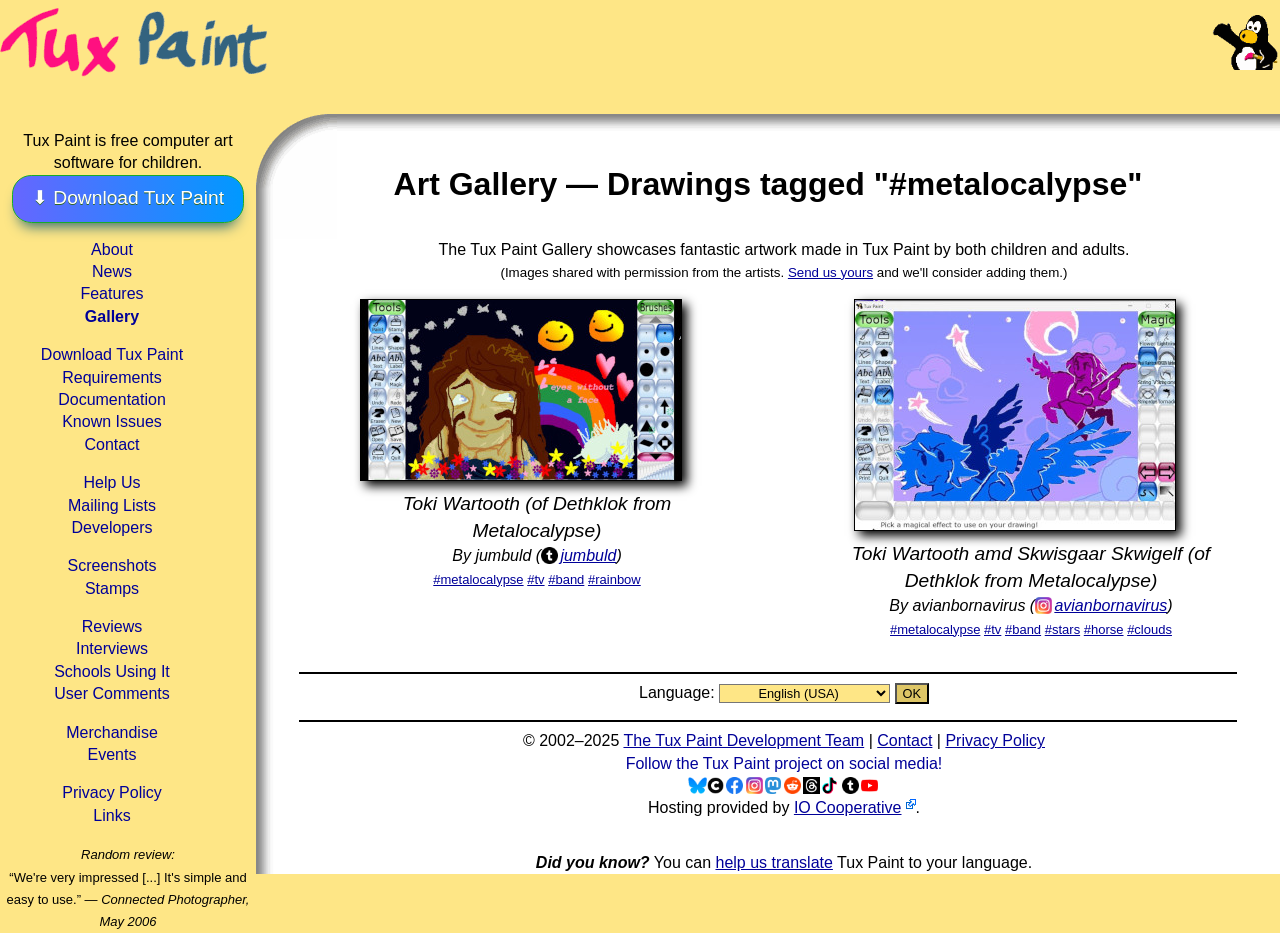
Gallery (112, 316)
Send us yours (830, 272)
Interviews (112, 648)
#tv (535, 579)
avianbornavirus (1110, 605)
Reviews (112, 626)
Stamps (112, 588)
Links (111, 815)
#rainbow (614, 579)
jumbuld (588, 555)
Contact (111, 444)
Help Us (112, 482)
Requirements (112, 377)
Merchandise (112, 732)
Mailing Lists (112, 505)
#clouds (1149, 629)
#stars (1062, 629)
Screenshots (112, 565)
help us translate (773, 862)
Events (112, 754)
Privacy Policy (112, 792)
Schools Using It (112, 671)
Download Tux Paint (112, 354)
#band (566, 579)
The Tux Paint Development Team (743, 740)
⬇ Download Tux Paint (128, 197)
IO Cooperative (848, 807)
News (112, 271)
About (112, 249)
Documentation (112, 399)
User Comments (112, 693)
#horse (1104, 629)
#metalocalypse (478, 579)
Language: (679, 692)
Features (111, 293)
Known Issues (112, 421)
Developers (112, 527)
